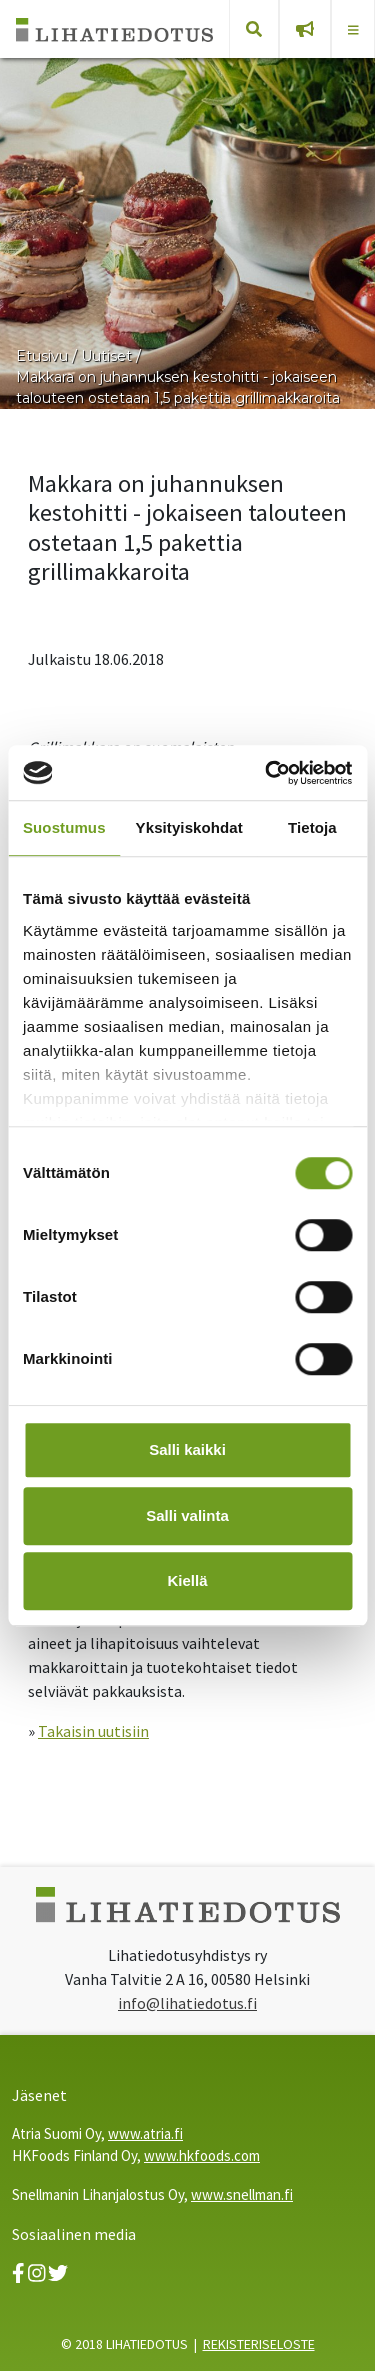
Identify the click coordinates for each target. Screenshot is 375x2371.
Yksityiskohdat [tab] (189, 827)
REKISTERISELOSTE (259, 2344)
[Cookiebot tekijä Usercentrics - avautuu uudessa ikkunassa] (267, 773)
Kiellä (187, 1580)
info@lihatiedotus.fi (187, 2003)
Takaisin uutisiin (93, 1731)
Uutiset (106, 356)
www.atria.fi (145, 2133)
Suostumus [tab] (64, 827)
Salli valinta (187, 1515)
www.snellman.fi (242, 2194)
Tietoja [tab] (312, 827)
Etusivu (42, 356)
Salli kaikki (187, 1449)
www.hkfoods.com (202, 2155)
